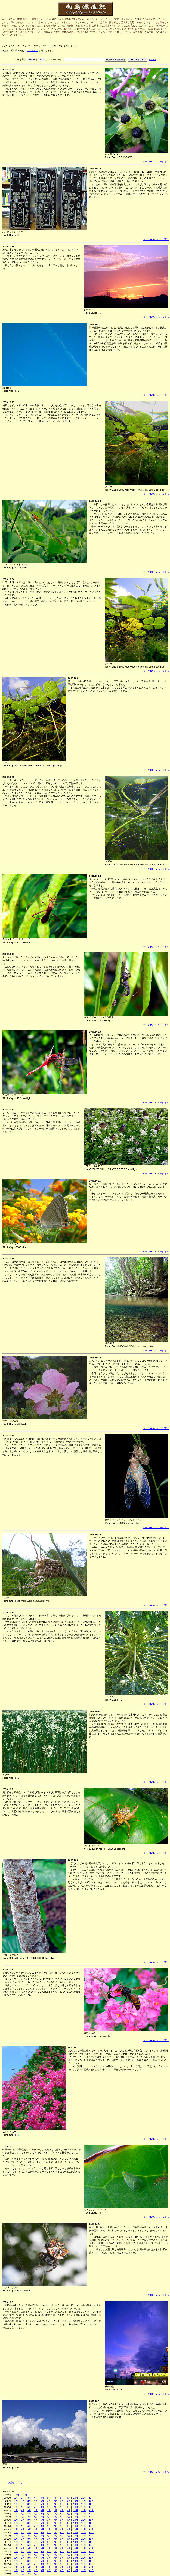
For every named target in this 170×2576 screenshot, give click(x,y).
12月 (24, 2494)
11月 (16, 2494)
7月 (55, 2497)
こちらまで (32, 50)
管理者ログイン (15, 2482)
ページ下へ (163, 161)
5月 (42, 2497)
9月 (68, 2497)
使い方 (152, 59)
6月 (49, 2497)
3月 (29, 2497)
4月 (36, 2497)
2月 (22, 2497)
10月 (75, 2497)
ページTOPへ (150, 161)
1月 (16, 2497)
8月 (62, 2497)
